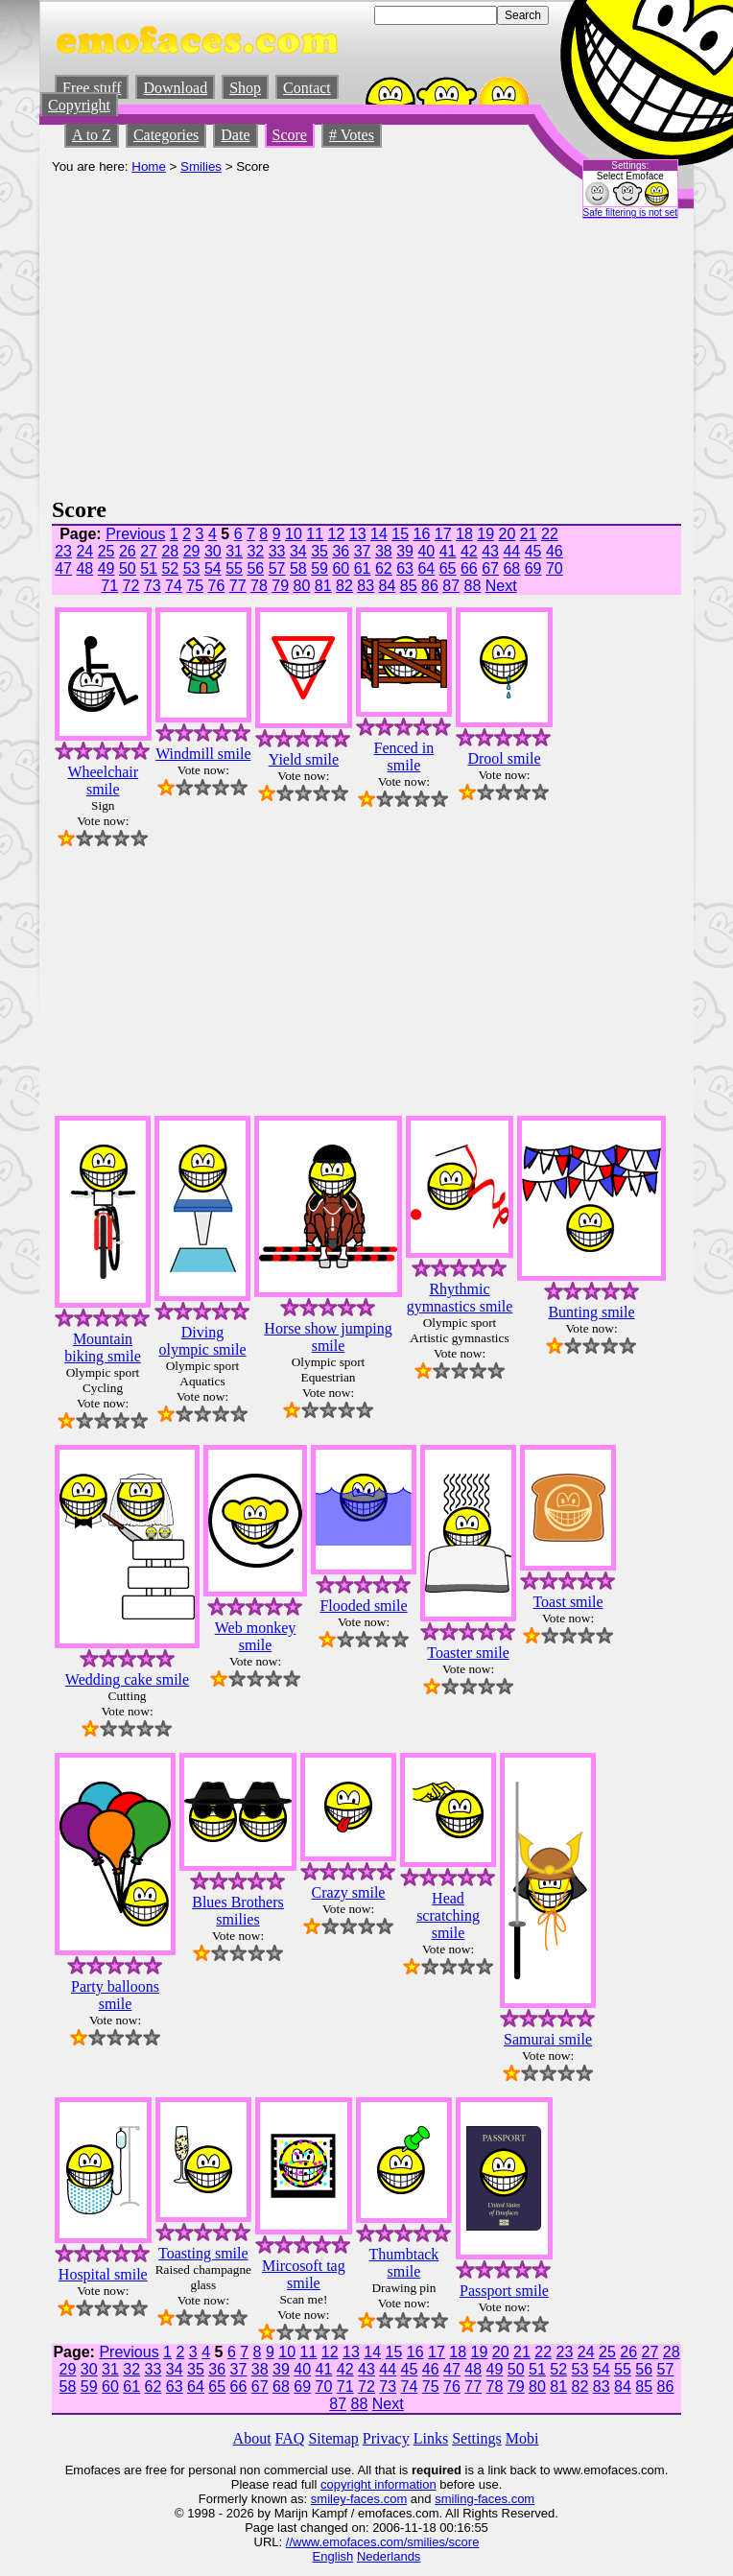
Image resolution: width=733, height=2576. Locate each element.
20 (507, 534)
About (252, 2438)
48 (84, 568)
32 (255, 551)
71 (109, 586)
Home (148, 166)
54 (213, 568)
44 (511, 551)
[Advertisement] (366, 353)
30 (213, 551)
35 (319, 551)
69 (533, 568)
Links (431, 2438)
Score (289, 135)
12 (336, 534)
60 (340, 568)
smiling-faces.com (484, 2499)
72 (131, 586)
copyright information (378, 2484)
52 (169, 568)
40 (426, 551)
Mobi (522, 2438)
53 (192, 568)
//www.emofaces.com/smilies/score (383, 2542)
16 (422, 534)
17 (443, 534)
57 (277, 568)
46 (554, 551)
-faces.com (377, 2499)
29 (192, 551)
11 (314, 534)
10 (293, 534)
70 (554, 568)
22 (549, 534)
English (333, 2556)
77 (238, 586)
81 (323, 586)
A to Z (91, 135)
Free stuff (91, 88)
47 (63, 568)
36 (340, 551)
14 (379, 534)
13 (357, 534)
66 (469, 568)
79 (280, 586)
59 (319, 568)
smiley (328, 2499)
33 (277, 551)
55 (234, 568)
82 (344, 586)
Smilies (201, 166)
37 (362, 551)
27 (148, 551)
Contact (307, 88)
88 (473, 586)
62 (383, 568)
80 (302, 586)
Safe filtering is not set (630, 212)
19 (485, 534)
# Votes (351, 135)
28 (169, 551)
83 (365, 586)
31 (234, 551)
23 (63, 551)
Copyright (79, 105)
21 (528, 534)
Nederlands (389, 2556)
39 (405, 551)
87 (451, 586)
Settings (477, 2438)
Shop (245, 88)
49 (106, 568)
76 (216, 586)
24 (84, 551)
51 (148, 568)
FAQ (290, 2438)
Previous (135, 534)
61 (362, 568)
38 (383, 551)
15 (400, 534)
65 (448, 568)
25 (106, 551)
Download (175, 88)
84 (387, 586)
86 (429, 586)
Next (501, 586)
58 (298, 568)
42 (469, 551)
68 (511, 568)
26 (127, 551)
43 (490, 551)
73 (152, 586)
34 (298, 551)
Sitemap (333, 2438)
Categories (166, 135)
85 (408, 586)
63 (405, 568)
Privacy (386, 2438)
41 (448, 551)
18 (464, 534)
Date (235, 135)
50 (127, 568)
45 (533, 551)
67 (490, 568)
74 (173, 586)
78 (259, 586)
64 (426, 568)
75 (194, 586)
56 (255, 568)
